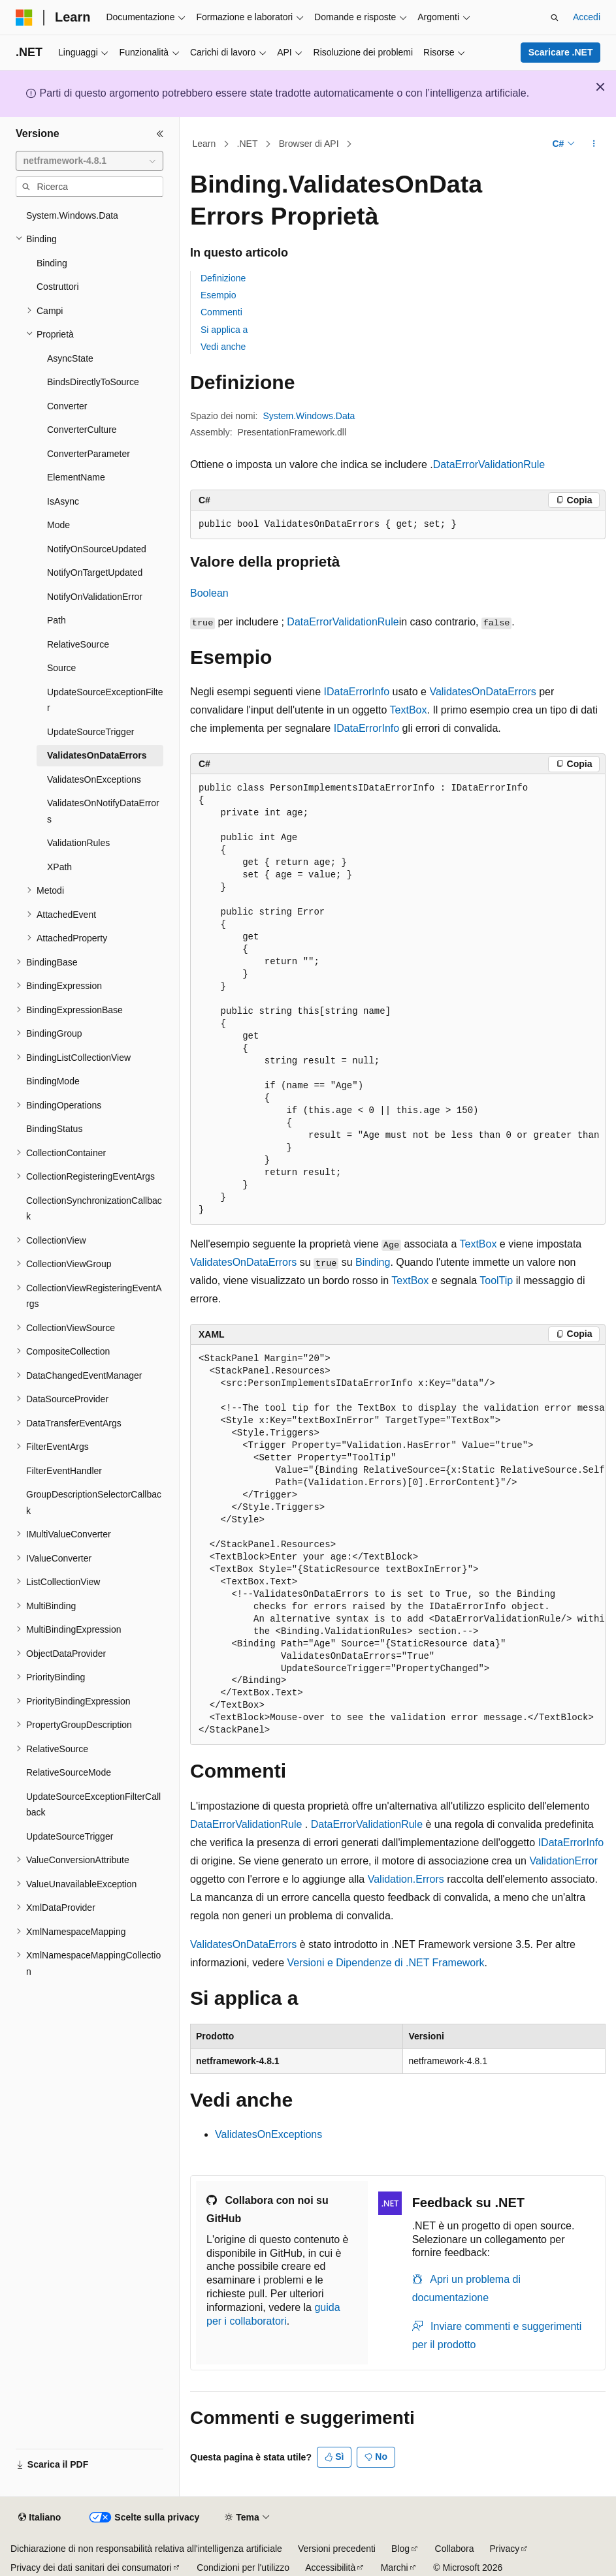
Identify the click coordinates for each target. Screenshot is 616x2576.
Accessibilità (330, 2567)
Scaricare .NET (560, 52)
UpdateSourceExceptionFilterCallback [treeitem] (93, 1804)
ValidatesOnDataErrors (482, 691)
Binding (372, 1262)
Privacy (504, 2548)
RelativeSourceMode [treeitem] (68, 1772)
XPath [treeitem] (59, 867)
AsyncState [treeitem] (70, 358)
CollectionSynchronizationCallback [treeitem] (94, 1208)
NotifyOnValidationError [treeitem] (94, 596)
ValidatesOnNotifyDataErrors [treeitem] (103, 811)
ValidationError (563, 1860)
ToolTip (496, 1280)
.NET (247, 143)
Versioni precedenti (337, 2548)
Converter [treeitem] (67, 406)
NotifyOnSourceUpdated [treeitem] (96, 549)
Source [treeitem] (61, 668)
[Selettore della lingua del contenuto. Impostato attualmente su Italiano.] (39, 2517)
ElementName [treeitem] (76, 477)
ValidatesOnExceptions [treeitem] (94, 779)
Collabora (454, 2548)
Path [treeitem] (56, 620)
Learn (204, 143)
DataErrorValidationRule (489, 464)
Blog (400, 2548)
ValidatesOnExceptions (268, 2134)
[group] (398, 999)
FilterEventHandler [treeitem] (64, 1471)
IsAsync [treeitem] (63, 501)
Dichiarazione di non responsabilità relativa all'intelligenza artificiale (146, 2548)
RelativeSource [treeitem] (78, 644)
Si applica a (224, 329)
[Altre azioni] (594, 144)
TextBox (408, 709)
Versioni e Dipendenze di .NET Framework (386, 1962)
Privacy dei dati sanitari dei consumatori (91, 2567)
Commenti (221, 312)
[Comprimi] (160, 134)
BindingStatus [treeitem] (54, 1128)
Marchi (394, 2567)
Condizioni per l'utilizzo (243, 2567)
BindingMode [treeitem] (53, 1081)
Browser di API (309, 143)
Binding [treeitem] (52, 263)
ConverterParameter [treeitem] (88, 453)
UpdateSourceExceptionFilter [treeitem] (105, 700)
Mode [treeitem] (58, 525)
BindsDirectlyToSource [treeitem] (93, 382)
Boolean (209, 593)
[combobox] (89, 161)
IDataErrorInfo (356, 691)
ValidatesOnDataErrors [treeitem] (97, 755)
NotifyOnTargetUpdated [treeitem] (94, 572)
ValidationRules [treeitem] (78, 843)
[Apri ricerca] (555, 17)
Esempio (218, 295)
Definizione (223, 278)
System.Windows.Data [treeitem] (72, 215)
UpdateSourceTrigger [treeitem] (90, 732)
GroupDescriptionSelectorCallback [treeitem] (93, 1502)
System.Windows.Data (309, 416)
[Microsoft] (24, 17)
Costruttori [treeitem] (58, 286)
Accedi (586, 17)
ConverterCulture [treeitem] (82, 429)
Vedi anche (223, 346)
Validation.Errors (406, 1879)
